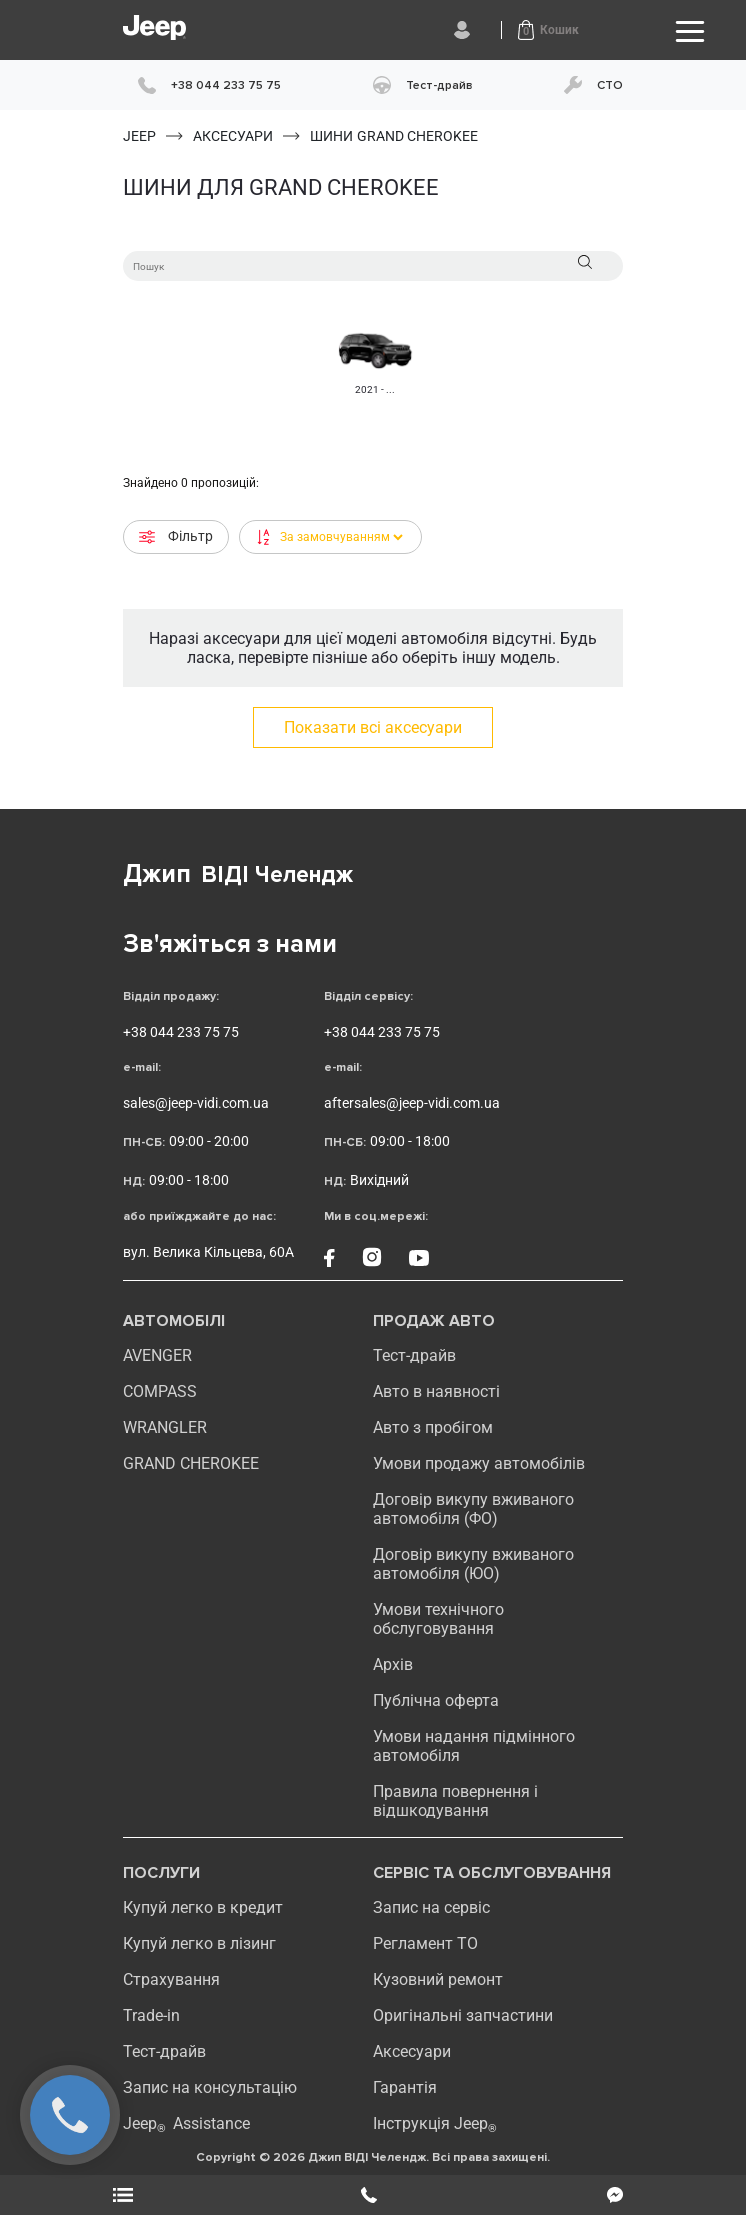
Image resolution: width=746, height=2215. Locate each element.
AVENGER (157, 1355)
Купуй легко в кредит (203, 1907)
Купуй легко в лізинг (199, 1943)
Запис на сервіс (431, 1907)
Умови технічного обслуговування (438, 1619)
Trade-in (151, 2015)
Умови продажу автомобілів (479, 1463)
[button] (548, 30)
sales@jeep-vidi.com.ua (196, 1103)
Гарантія (405, 2087)
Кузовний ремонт (438, 1979)
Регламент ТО (425, 1943)
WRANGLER (165, 1427)
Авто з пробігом (433, 1427)
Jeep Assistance (186, 2123)
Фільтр (176, 536)
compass (160, 1391)
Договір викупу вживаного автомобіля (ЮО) (473, 1564)
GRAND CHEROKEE (191, 1463)
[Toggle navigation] (690, 31)
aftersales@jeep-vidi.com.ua (412, 1103)
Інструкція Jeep (435, 2123)
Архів (393, 1664)
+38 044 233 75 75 (181, 1032)
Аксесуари (412, 2051)
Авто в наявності (436, 1391)
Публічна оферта (436, 1700)
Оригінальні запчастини (463, 2015)
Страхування (171, 1979)
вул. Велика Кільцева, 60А (208, 1252)
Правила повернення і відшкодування (455, 1801)
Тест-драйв (414, 1355)
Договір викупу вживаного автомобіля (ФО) (473, 1509)
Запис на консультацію (210, 2087)
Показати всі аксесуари (373, 727)
